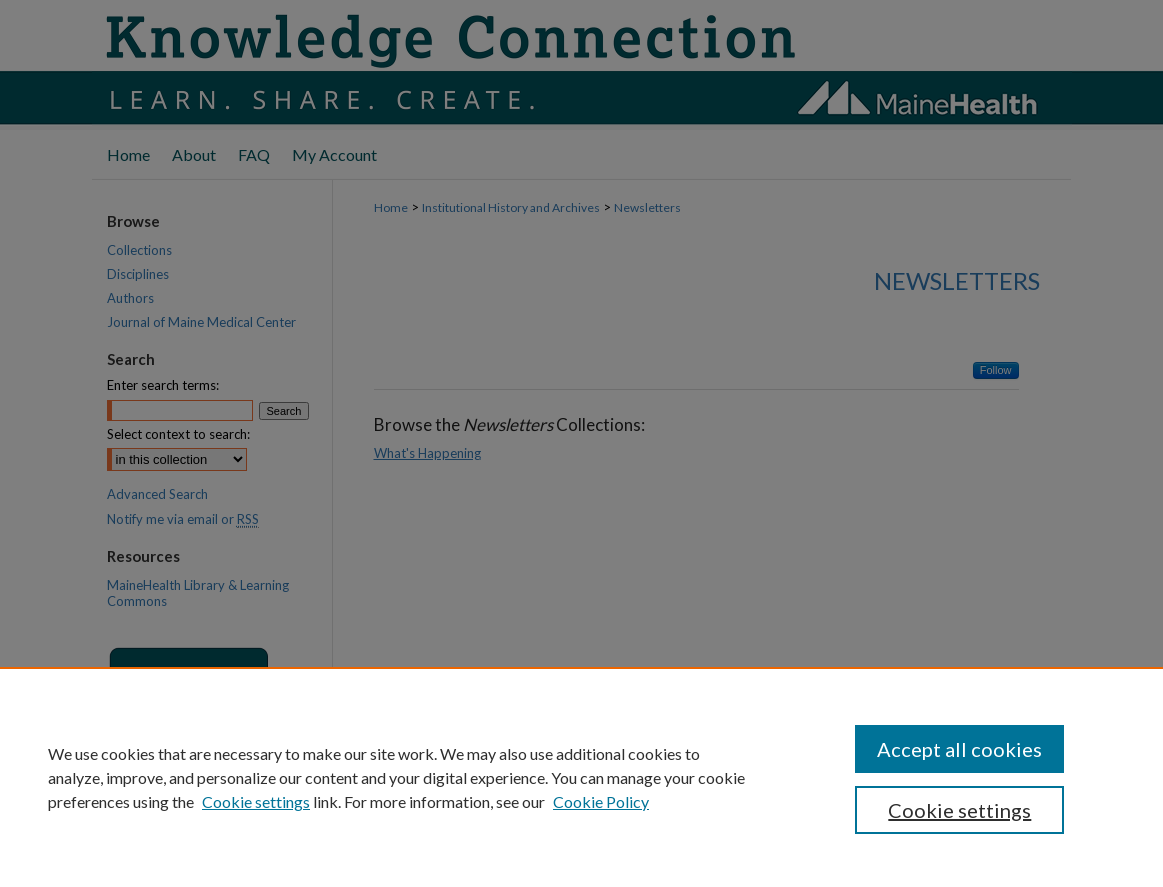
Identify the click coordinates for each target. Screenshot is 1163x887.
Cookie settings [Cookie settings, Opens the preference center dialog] (959, 810)
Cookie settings (256, 801)
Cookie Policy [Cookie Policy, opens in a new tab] (601, 801)
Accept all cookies (959, 749)
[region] (581, 777)
